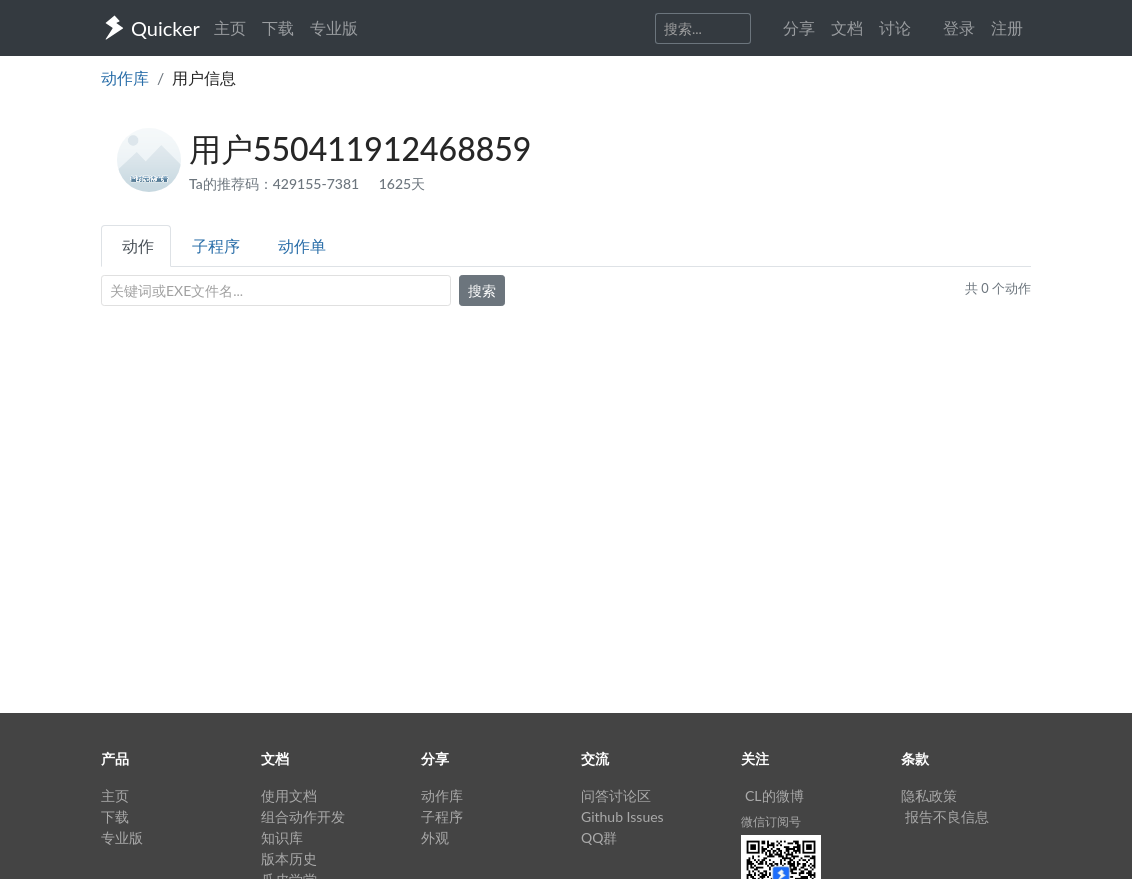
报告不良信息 (947, 816)
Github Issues (622, 816)
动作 (138, 245)
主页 (230, 27)
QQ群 (599, 837)
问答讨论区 (616, 795)
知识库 (282, 837)
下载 (278, 27)
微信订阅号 (771, 821)
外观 (435, 837)
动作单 (302, 245)
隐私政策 (929, 795)
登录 (959, 27)
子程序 (216, 245)
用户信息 (204, 77)
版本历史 (289, 858)
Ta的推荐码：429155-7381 (276, 183)
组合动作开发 (303, 816)
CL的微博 (774, 795)
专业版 (334, 27)
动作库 (125, 77)
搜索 (482, 290)
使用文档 (289, 795)
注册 (1007, 27)
